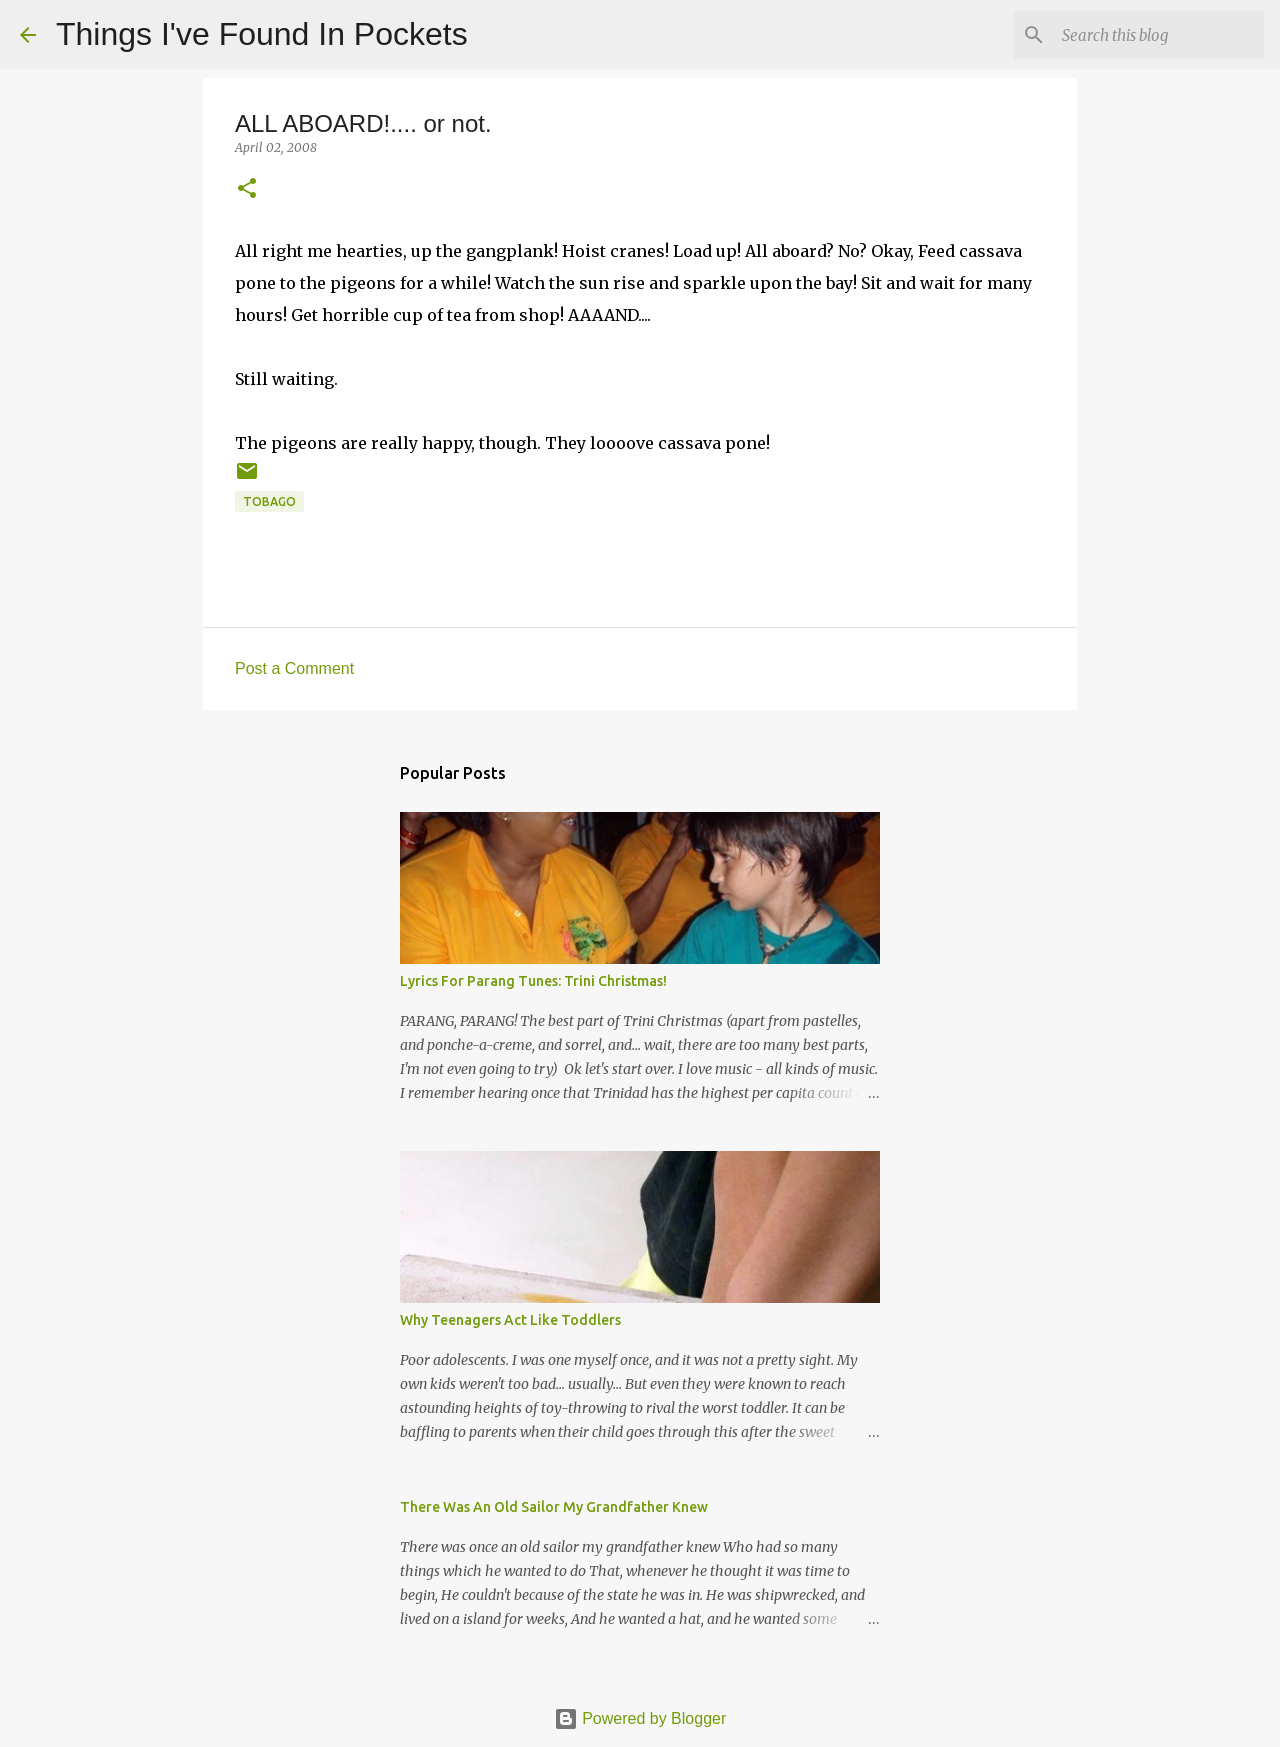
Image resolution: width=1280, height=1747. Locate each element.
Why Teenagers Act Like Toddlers (510, 1320)
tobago (269, 501)
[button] (247, 189)
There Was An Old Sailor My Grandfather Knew (554, 1507)
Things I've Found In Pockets (262, 34)
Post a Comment (294, 668)
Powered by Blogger (640, 1718)
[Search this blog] (1159, 35)
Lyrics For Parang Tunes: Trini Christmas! (533, 981)
